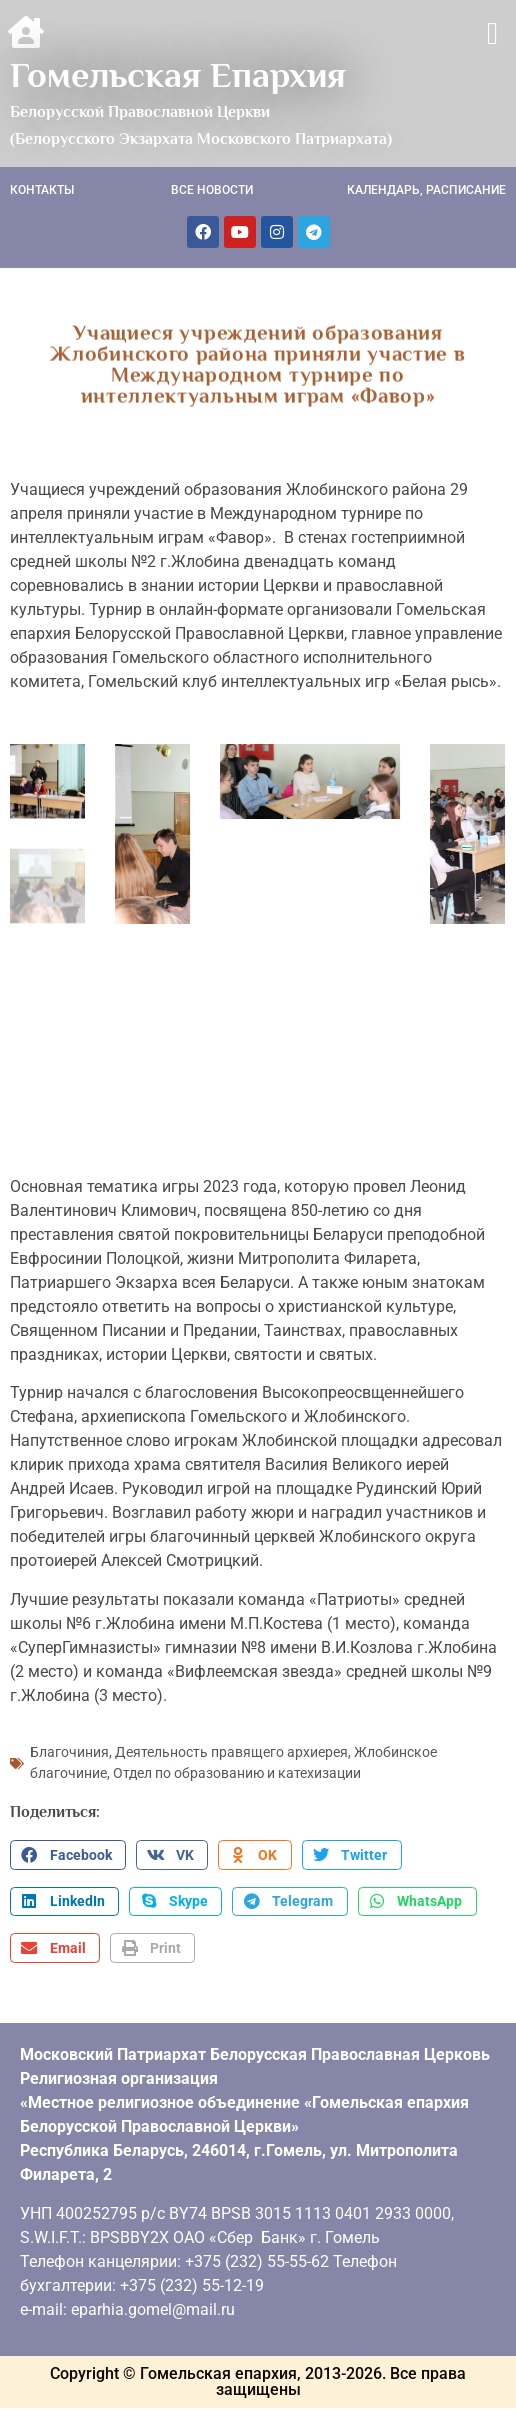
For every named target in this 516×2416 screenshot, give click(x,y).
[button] (492, 33)
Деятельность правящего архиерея (231, 1748)
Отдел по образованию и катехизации (237, 1769)
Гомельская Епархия (178, 75)
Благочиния (69, 1748)
